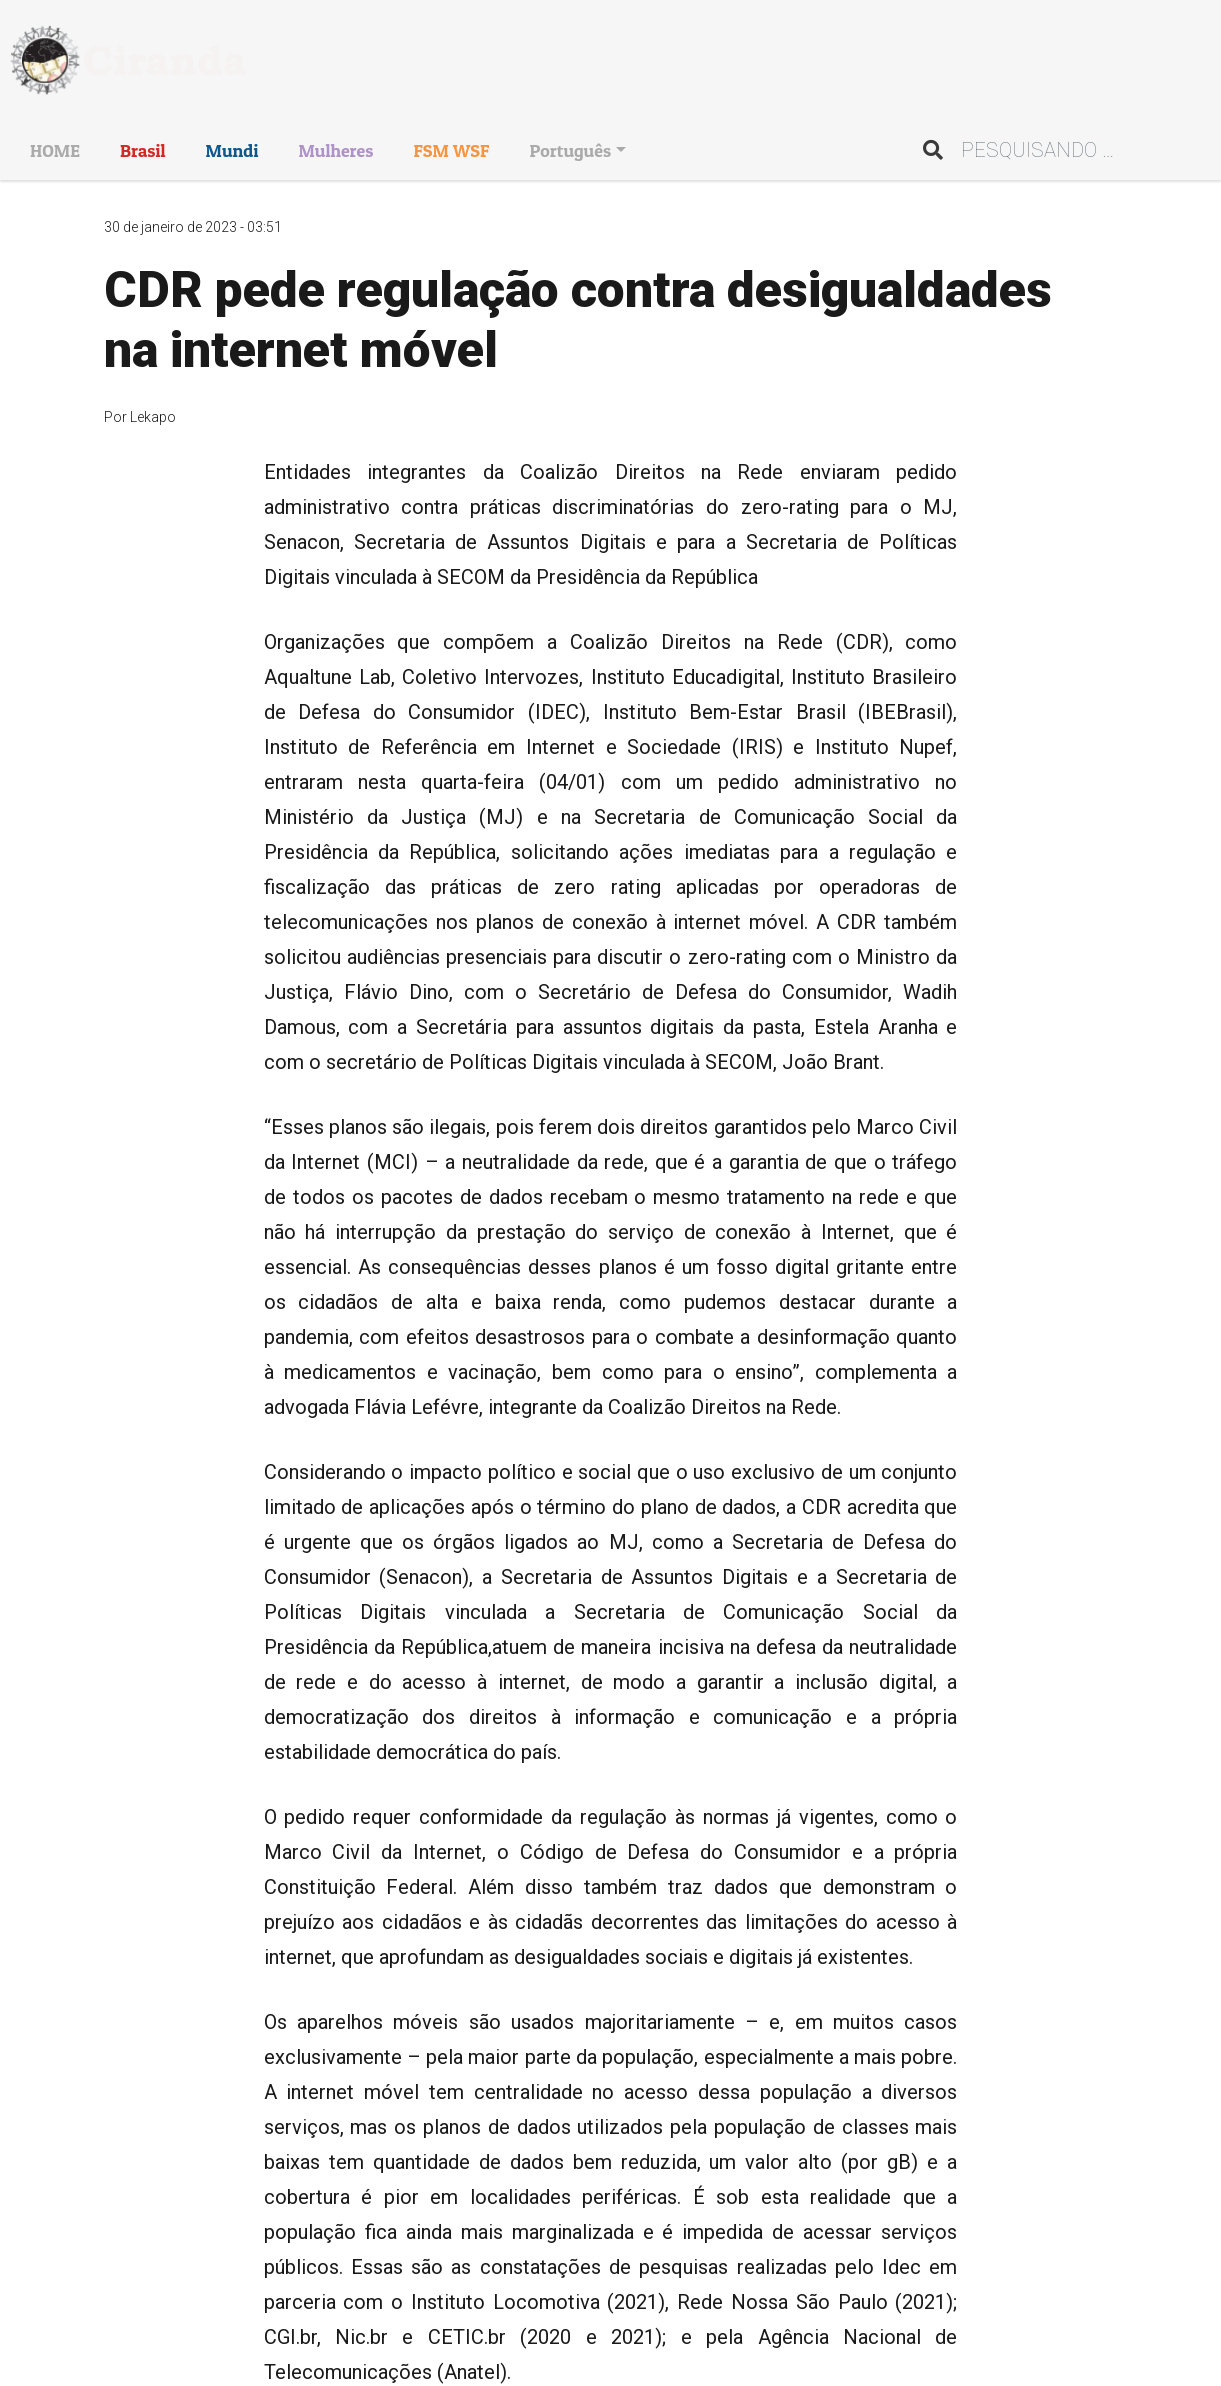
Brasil (143, 150)
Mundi (232, 150)
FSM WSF (451, 150)
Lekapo (153, 417)
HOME (55, 150)
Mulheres (335, 150)
